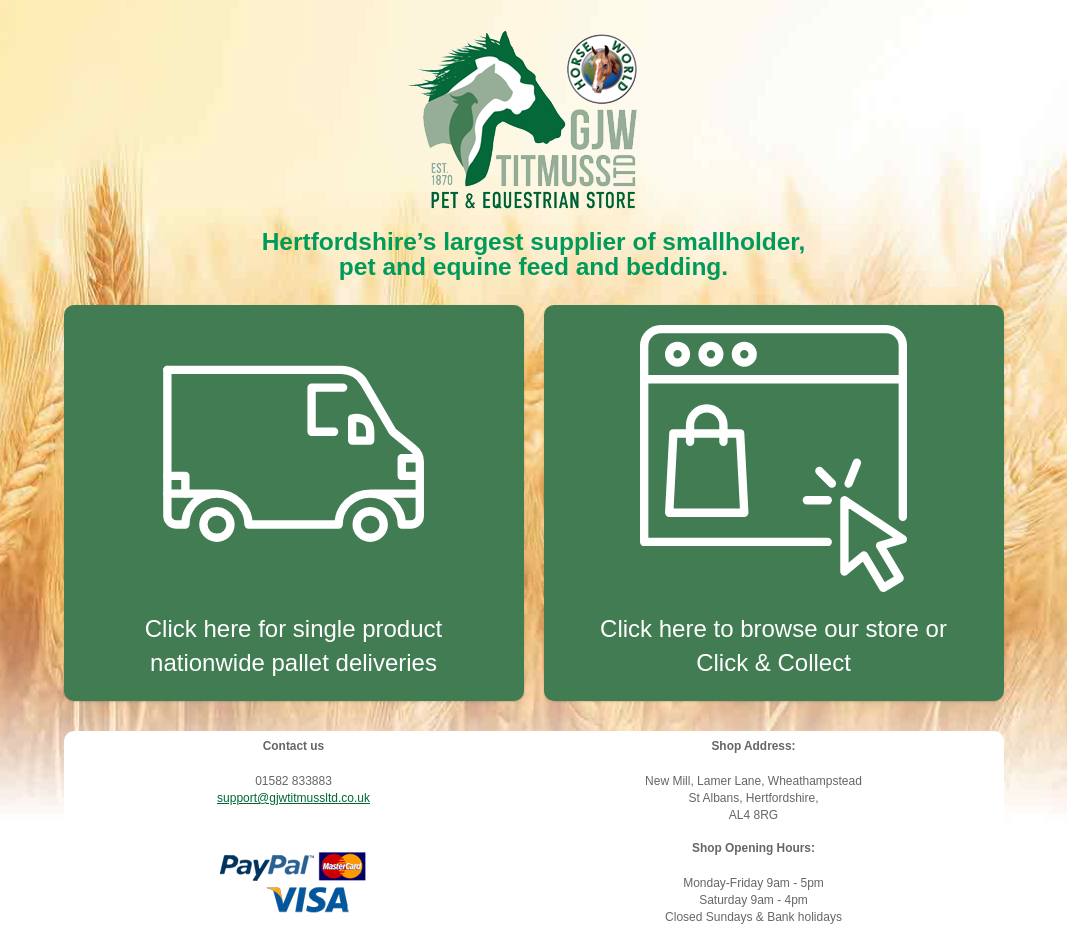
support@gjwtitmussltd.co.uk (293, 798)
